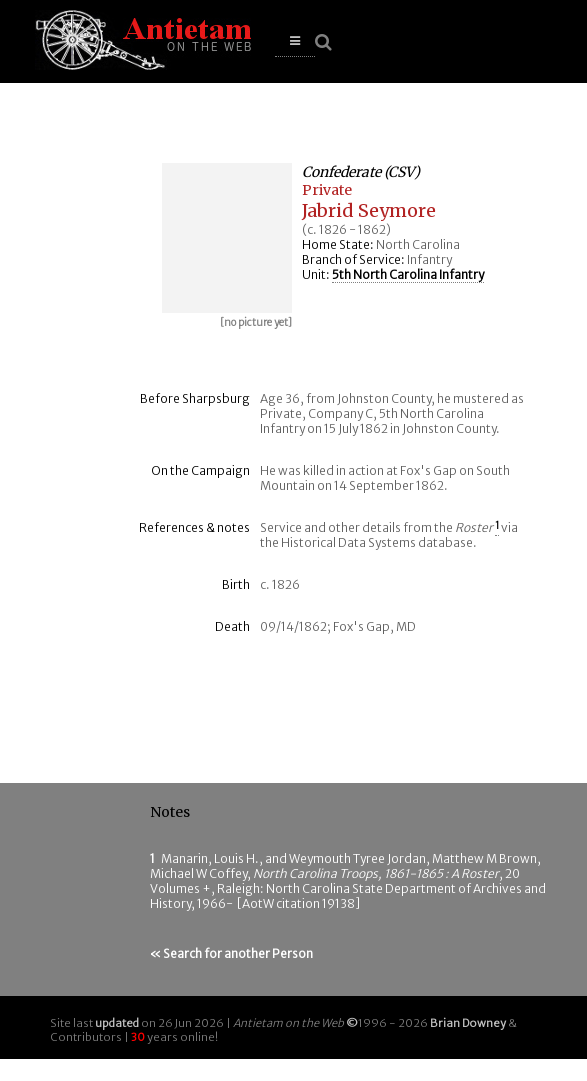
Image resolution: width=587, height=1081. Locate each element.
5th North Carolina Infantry (408, 274)
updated (117, 1023)
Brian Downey (468, 1023)
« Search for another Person (231, 953)
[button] (295, 41)
